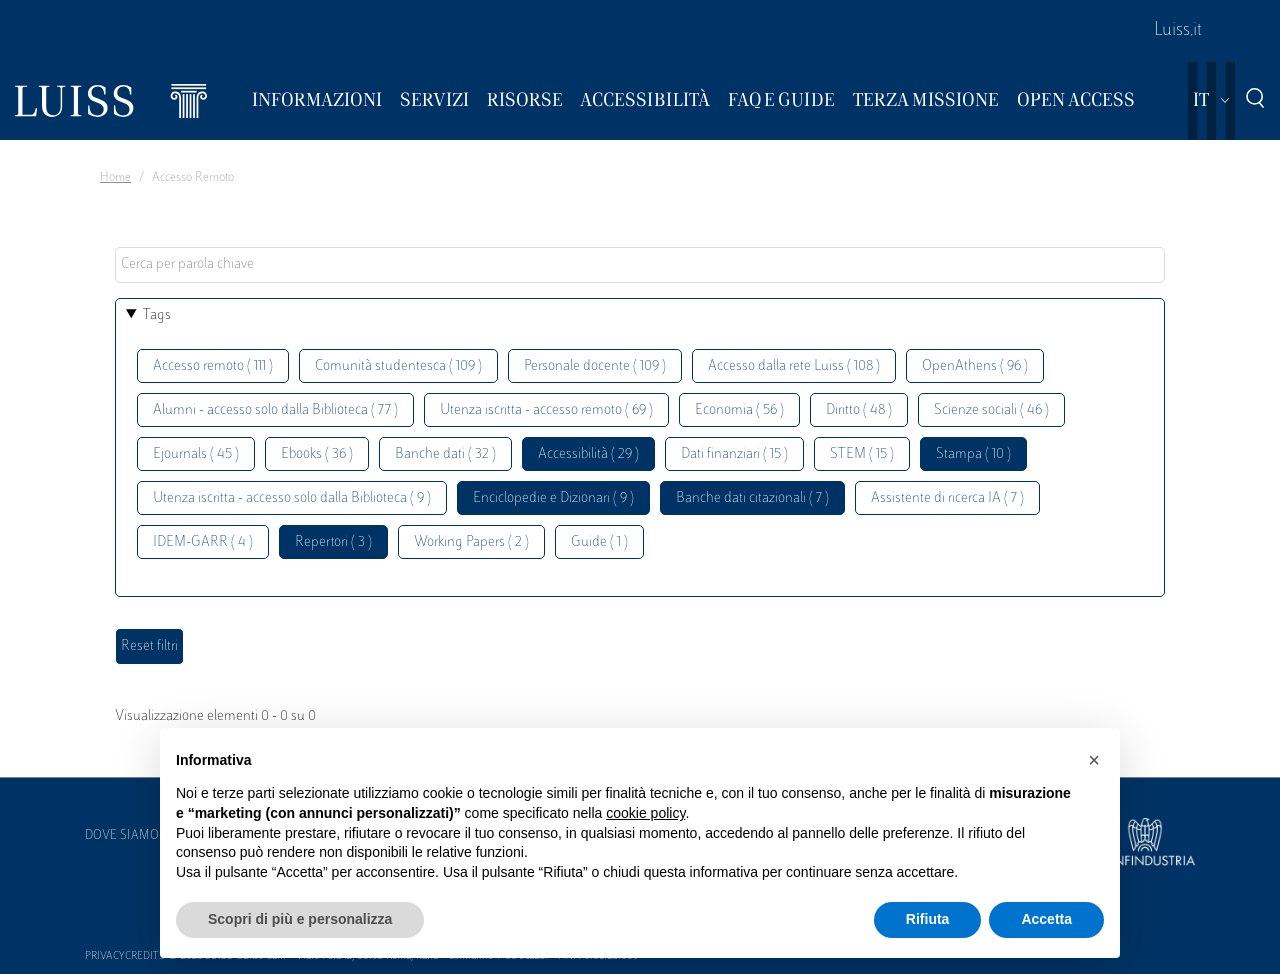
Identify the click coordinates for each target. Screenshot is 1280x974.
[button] (1094, 760)
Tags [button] (157, 315)
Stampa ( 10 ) (973, 454)
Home (115, 178)
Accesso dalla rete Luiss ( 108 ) (794, 366)
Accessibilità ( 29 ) (588, 454)
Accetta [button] (1046, 919)
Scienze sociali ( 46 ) (991, 410)
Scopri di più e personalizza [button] (300, 919)
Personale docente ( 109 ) (595, 366)
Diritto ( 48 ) (859, 410)
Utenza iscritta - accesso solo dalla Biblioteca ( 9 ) (292, 498)
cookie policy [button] (645, 813)
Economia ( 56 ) (739, 410)
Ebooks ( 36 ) (317, 454)
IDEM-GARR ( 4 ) (203, 542)
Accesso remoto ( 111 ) (213, 366)
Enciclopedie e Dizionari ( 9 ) (553, 498)
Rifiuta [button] (928, 919)
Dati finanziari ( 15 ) (734, 454)
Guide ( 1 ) (599, 542)
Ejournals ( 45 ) (196, 454)
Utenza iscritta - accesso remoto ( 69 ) (546, 410)
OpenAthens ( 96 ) (975, 366)
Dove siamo (122, 836)
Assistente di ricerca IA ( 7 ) (947, 498)
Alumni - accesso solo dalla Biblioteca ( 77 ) (275, 410)
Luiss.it (1178, 31)
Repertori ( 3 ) (333, 542)
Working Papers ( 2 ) (471, 542)
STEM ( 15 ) (862, 454)
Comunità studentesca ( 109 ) (398, 366)
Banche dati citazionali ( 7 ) (752, 498)
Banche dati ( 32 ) (445, 454)
